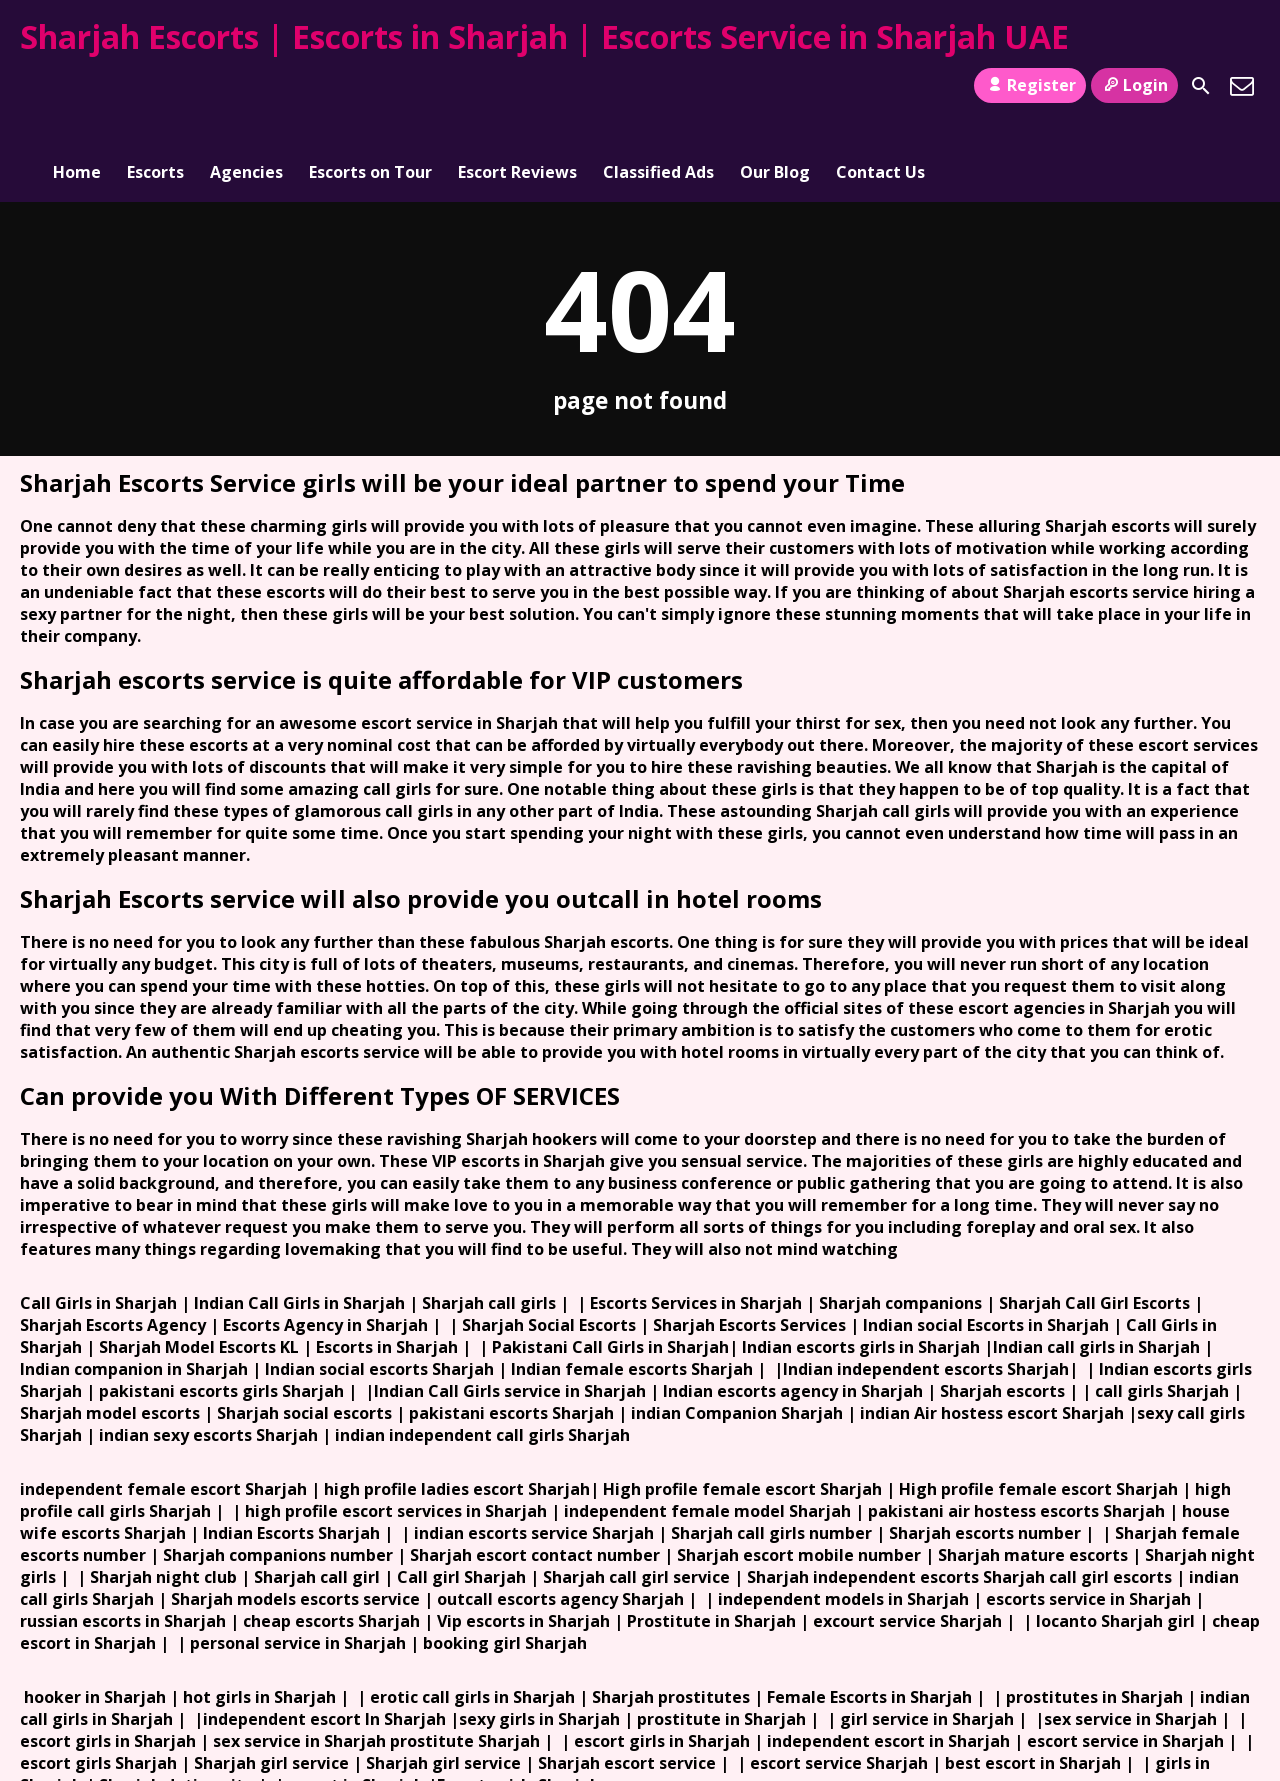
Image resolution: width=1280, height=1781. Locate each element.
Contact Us (880, 86)
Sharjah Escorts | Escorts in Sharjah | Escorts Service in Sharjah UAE (544, 36)
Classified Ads (658, 86)
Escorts (155, 86)
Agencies (246, 86)
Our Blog (775, 86)
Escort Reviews (517, 86)
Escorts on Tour (370, 86)
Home (77, 86)
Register (1029, 85)
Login (1134, 85)
